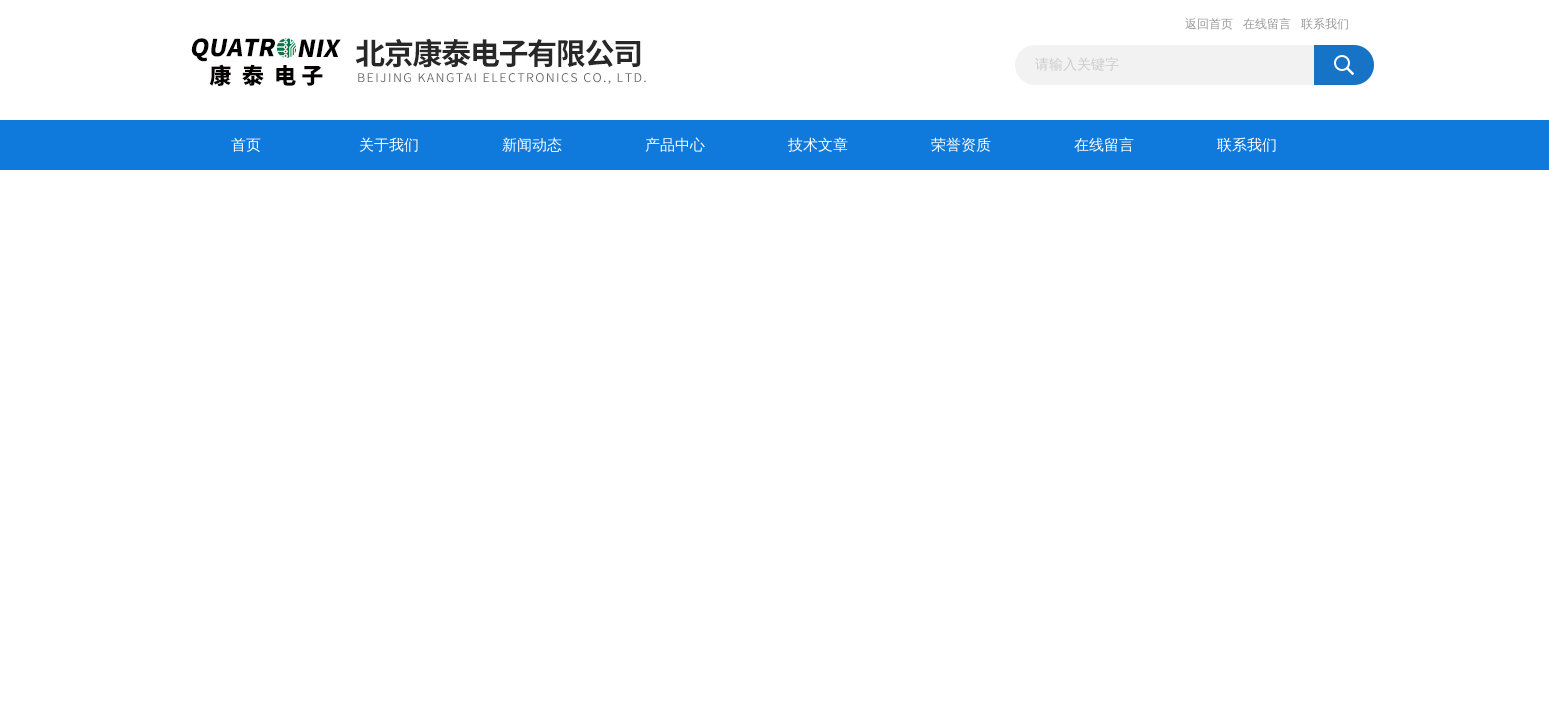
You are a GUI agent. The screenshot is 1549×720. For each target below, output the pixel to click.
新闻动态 (532, 145)
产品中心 (675, 145)
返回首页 (1209, 24)
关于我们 (389, 145)
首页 (246, 145)
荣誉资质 (961, 145)
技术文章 (818, 145)
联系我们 (1325, 24)
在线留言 (1267, 24)
